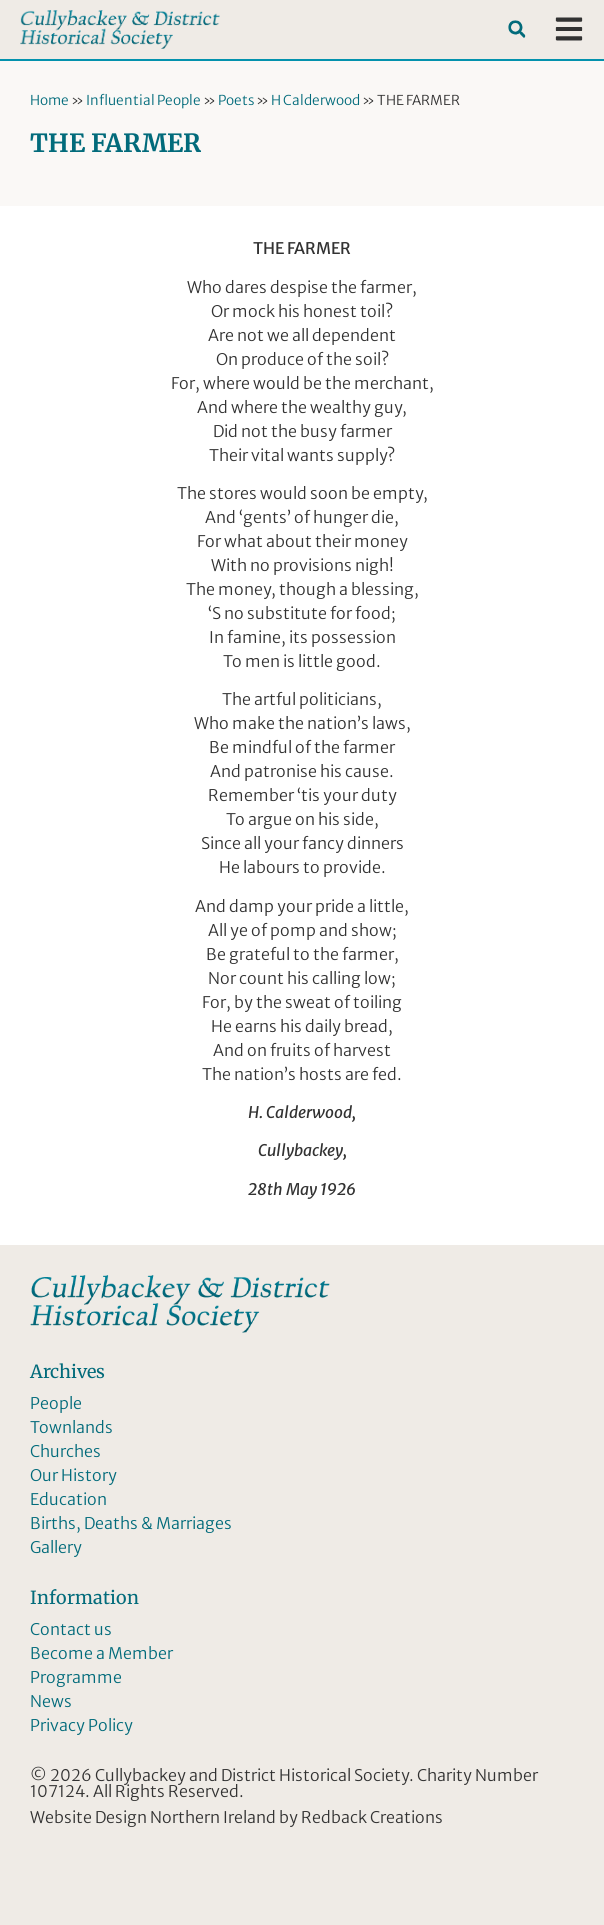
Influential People (143, 100)
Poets (236, 100)
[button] (516, 29)
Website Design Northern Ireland (153, 1817)
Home (49, 100)
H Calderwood (315, 100)
